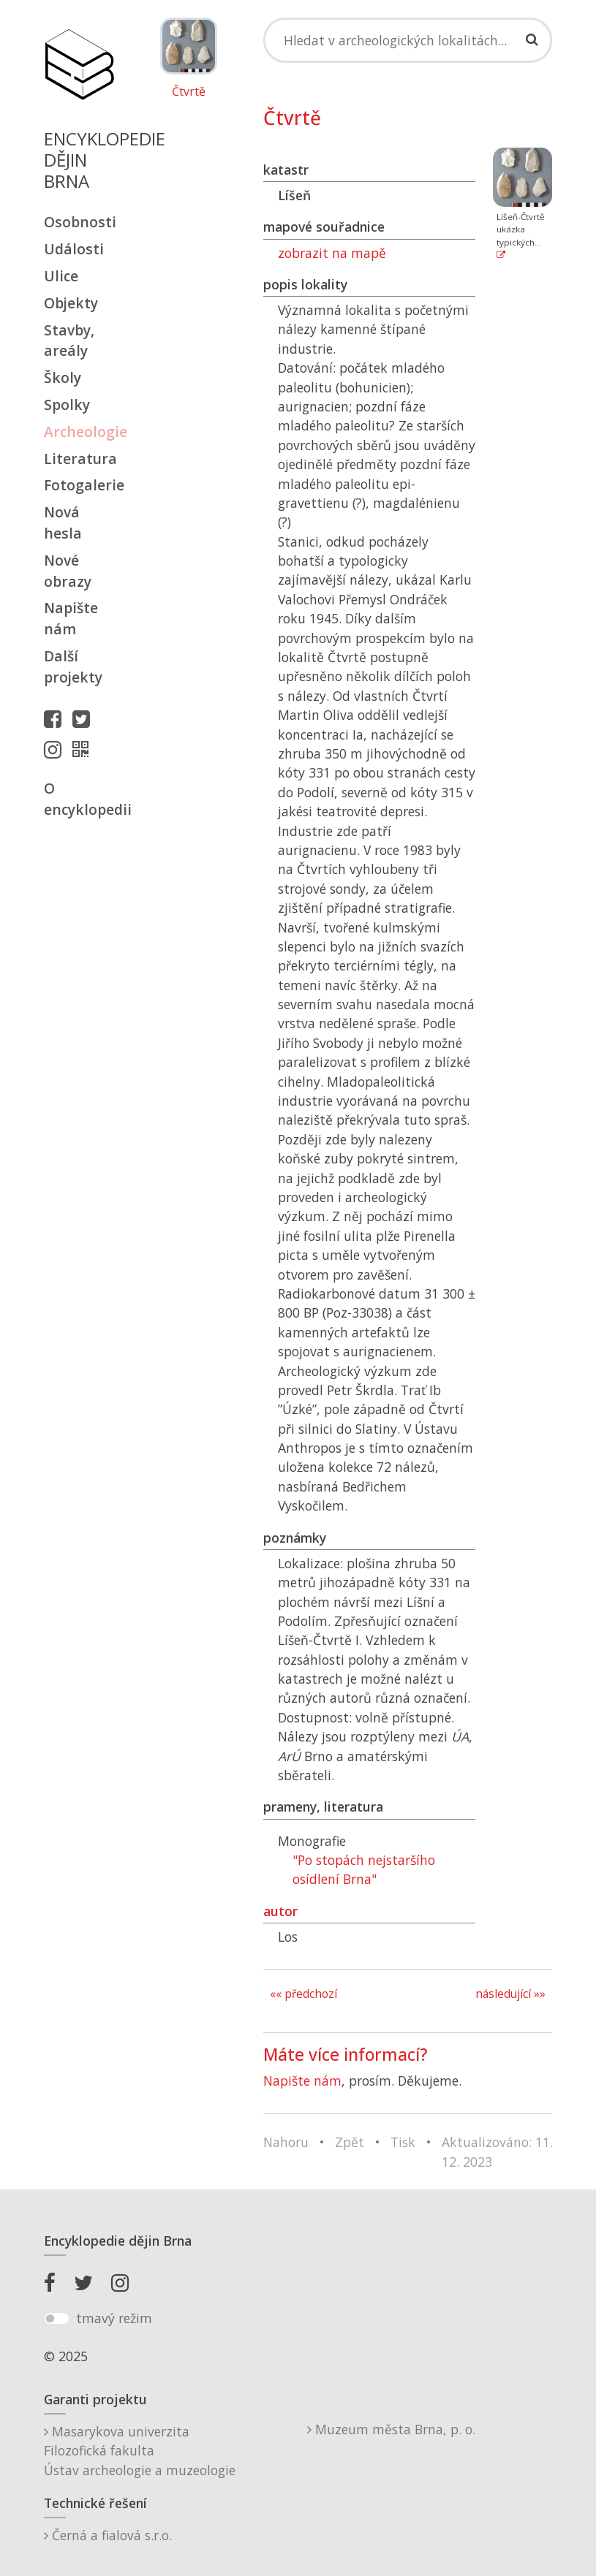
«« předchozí (303, 1994)
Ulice (61, 276)
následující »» (510, 1994)
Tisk (403, 2142)
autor (280, 1911)
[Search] (408, 40)
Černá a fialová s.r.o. (108, 2535)
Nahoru (286, 2142)
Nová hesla (63, 522)
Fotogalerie (79, 485)
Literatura (79, 458)
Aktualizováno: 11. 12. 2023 (497, 2151)
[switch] (56, 2318)
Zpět (349, 2142)
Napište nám (71, 618)
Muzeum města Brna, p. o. (391, 2429)
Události (74, 249)
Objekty (71, 303)
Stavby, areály (69, 340)
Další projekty (73, 666)
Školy (62, 377)
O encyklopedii (79, 798)
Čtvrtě (188, 92)
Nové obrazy (67, 570)
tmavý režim (114, 2318)
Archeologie (79, 431)
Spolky (67, 404)
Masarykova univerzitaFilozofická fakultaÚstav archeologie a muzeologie (139, 2451)
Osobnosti (79, 222)
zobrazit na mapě (334, 253)
